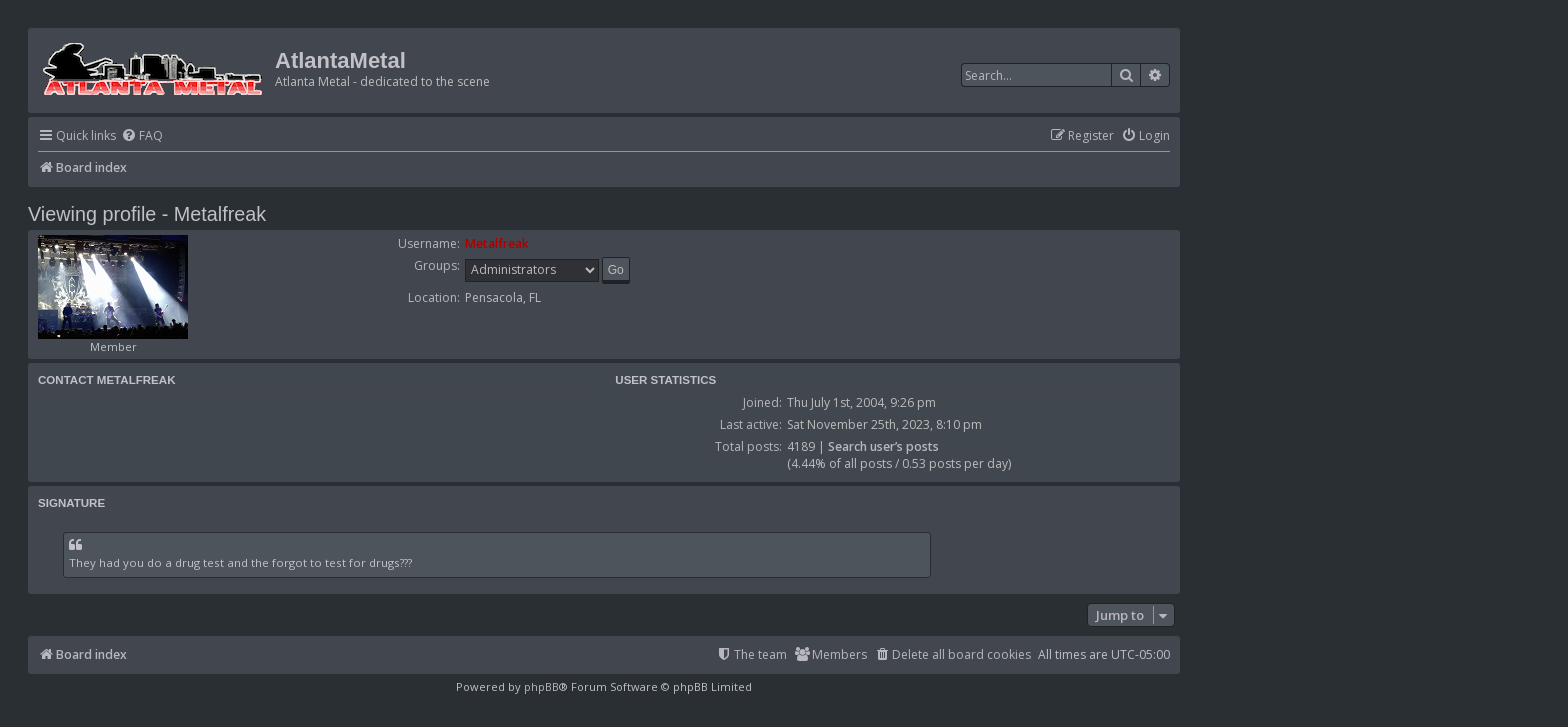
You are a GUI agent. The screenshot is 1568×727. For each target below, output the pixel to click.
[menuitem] (142, 136)
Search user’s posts (883, 446)
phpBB (541, 686)
